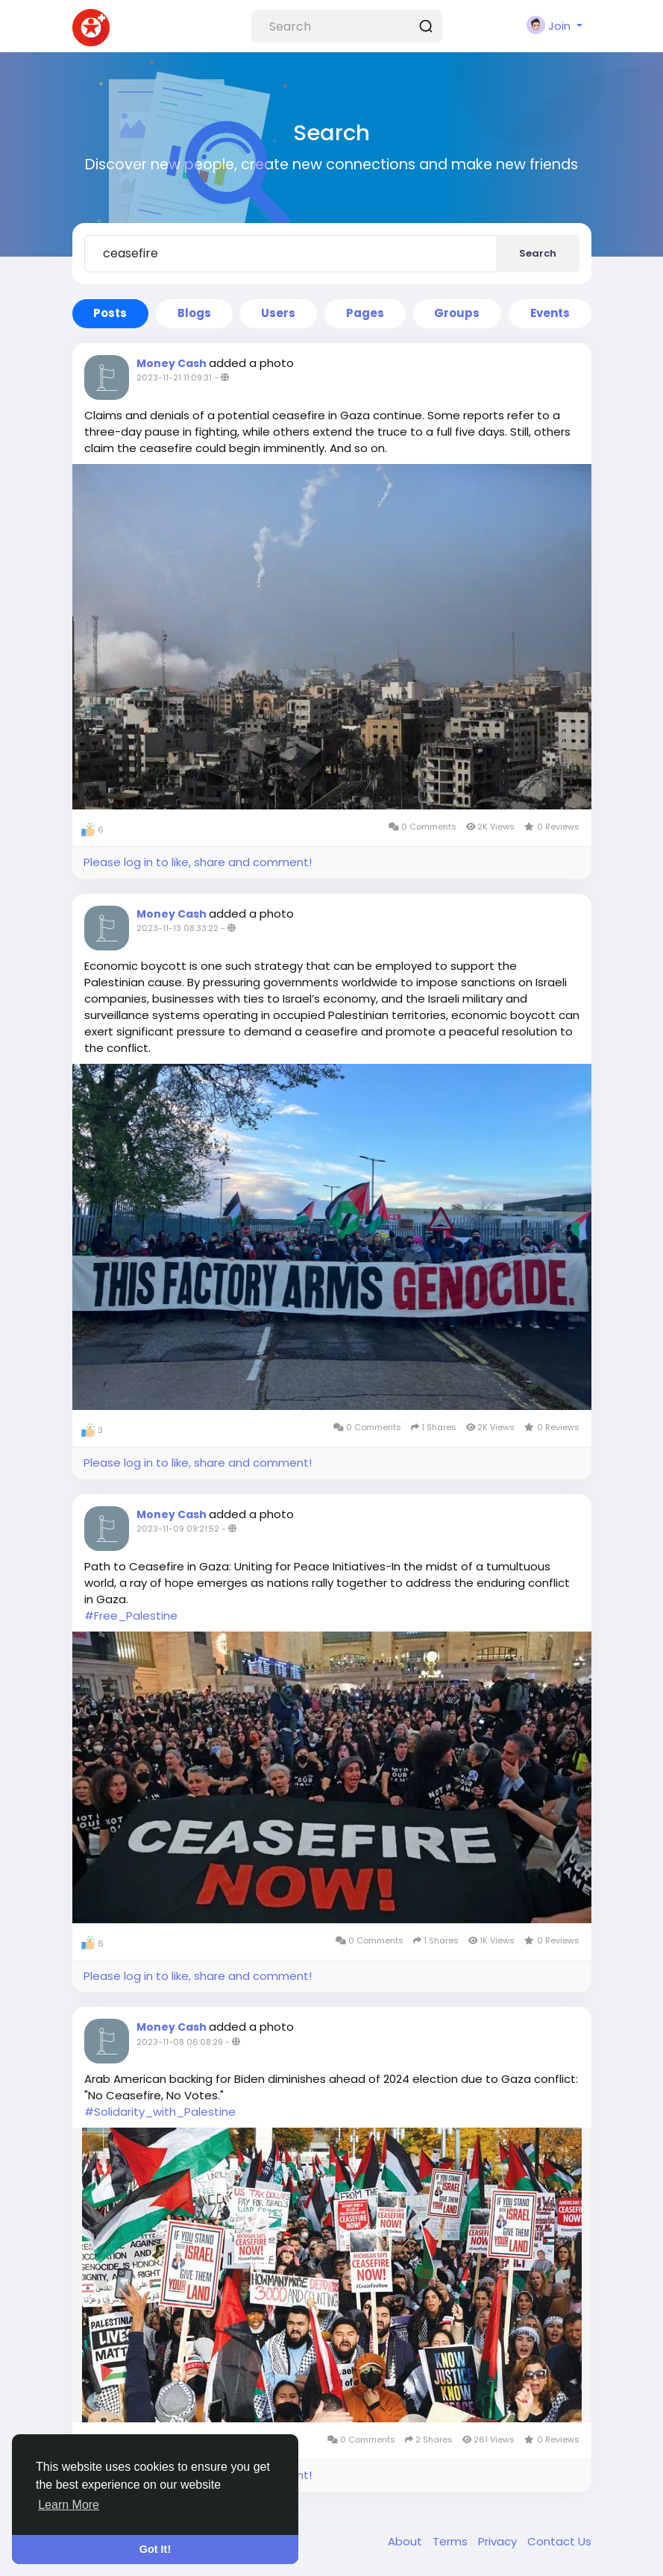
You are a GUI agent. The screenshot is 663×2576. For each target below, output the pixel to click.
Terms (452, 2541)
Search (537, 253)
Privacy (499, 2541)
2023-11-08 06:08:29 (179, 2042)
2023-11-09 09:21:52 (177, 1529)
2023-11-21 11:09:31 (174, 377)
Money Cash (172, 363)
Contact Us (559, 2541)
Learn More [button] (68, 2504)
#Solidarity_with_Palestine (160, 2111)
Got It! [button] (155, 2549)
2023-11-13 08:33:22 (177, 928)
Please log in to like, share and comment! (198, 862)
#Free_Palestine (130, 1615)
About (406, 2541)
